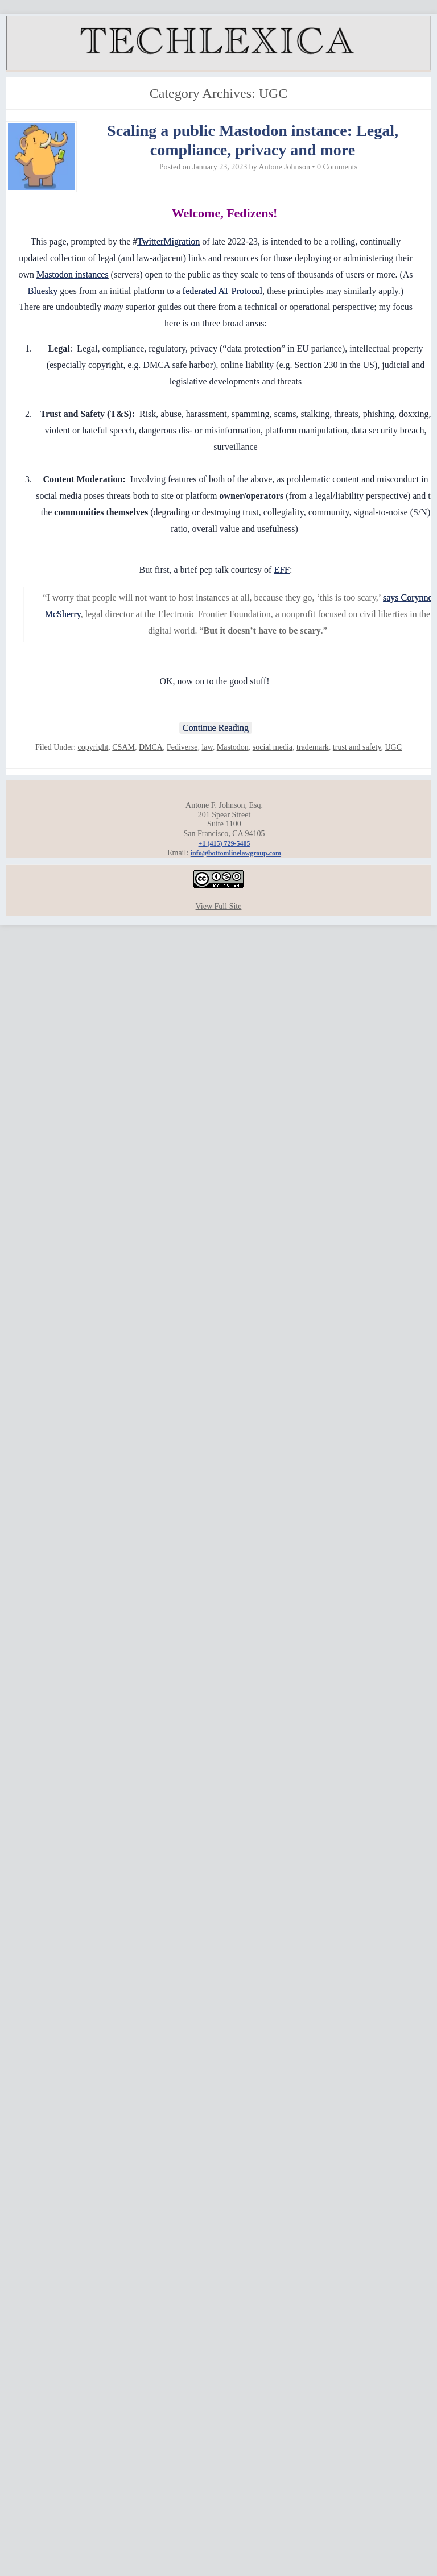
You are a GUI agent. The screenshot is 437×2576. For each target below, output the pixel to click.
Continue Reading (216, 728)
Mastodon (233, 747)
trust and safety (357, 747)
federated (200, 291)
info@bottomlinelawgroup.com (236, 853)
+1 (224, 843)
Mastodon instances (72, 274)
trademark (312, 747)
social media (272, 747)
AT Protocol (240, 291)
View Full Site (219, 906)
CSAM (123, 747)
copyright (93, 747)
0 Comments (337, 167)
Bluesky (42, 291)
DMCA (151, 747)
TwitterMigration (168, 241)
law (206, 747)
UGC (393, 747)
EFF (282, 569)
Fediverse (182, 747)
